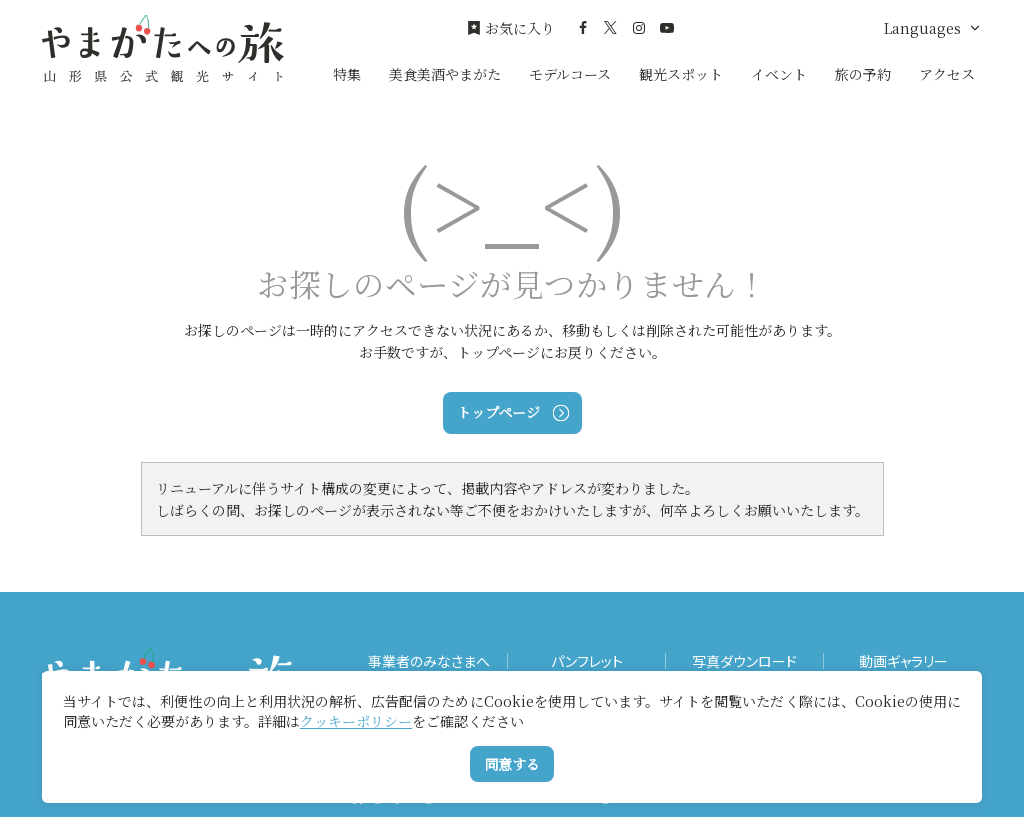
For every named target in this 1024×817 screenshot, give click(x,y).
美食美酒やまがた (445, 74)
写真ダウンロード (744, 661)
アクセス (947, 74)
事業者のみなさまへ (429, 661)
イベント (779, 74)
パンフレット (587, 661)
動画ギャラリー (903, 661)
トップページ (512, 412)
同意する (512, 764)
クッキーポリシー (356, 721)
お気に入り (511, 28)
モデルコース (570, 74)
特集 (347, 74)
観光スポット (681, 74)
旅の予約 (863, 74)
